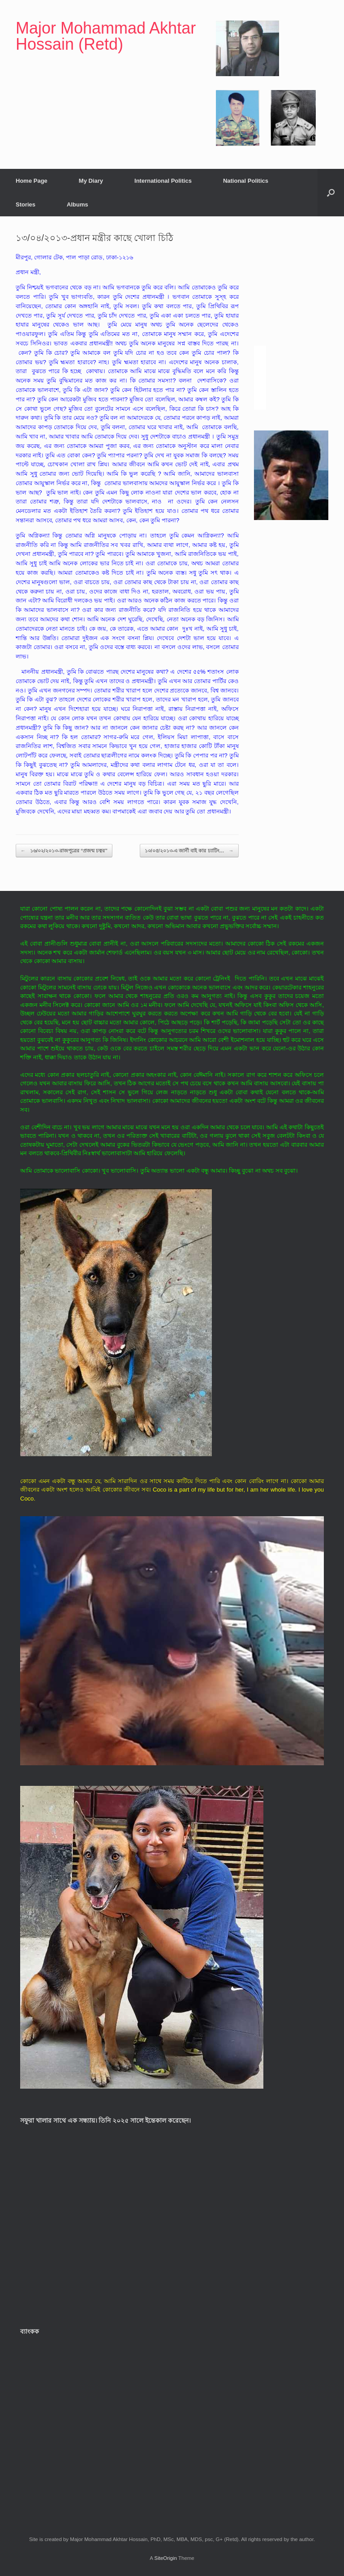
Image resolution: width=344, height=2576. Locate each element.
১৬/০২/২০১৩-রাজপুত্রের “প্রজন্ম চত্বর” (64, 851)
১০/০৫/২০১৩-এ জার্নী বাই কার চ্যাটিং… (189, 851)
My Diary (91, 180)
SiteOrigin (165, 2558)
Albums (77, 204)
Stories (25, 204)
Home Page (31, 180)
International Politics (163, 180)
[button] (331, 192)
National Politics (245, 180)
